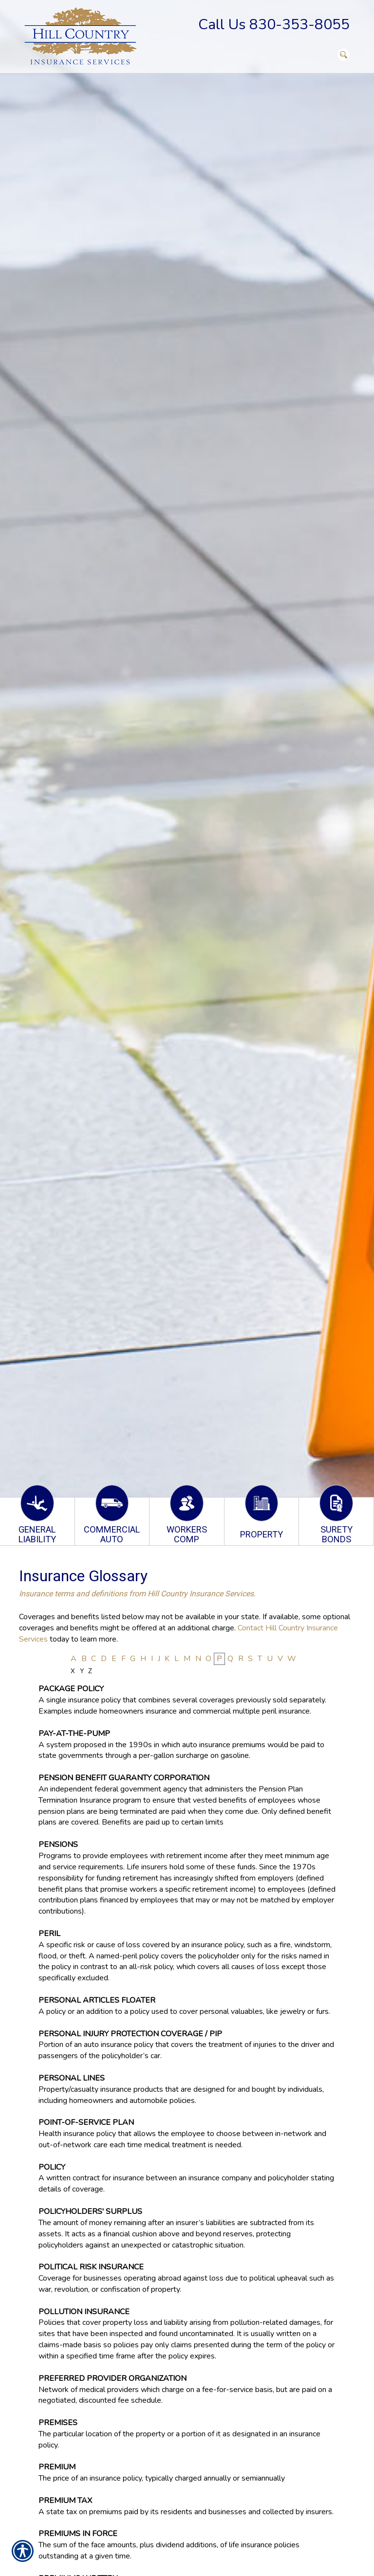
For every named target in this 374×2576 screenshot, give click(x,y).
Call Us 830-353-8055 (274, 25)
